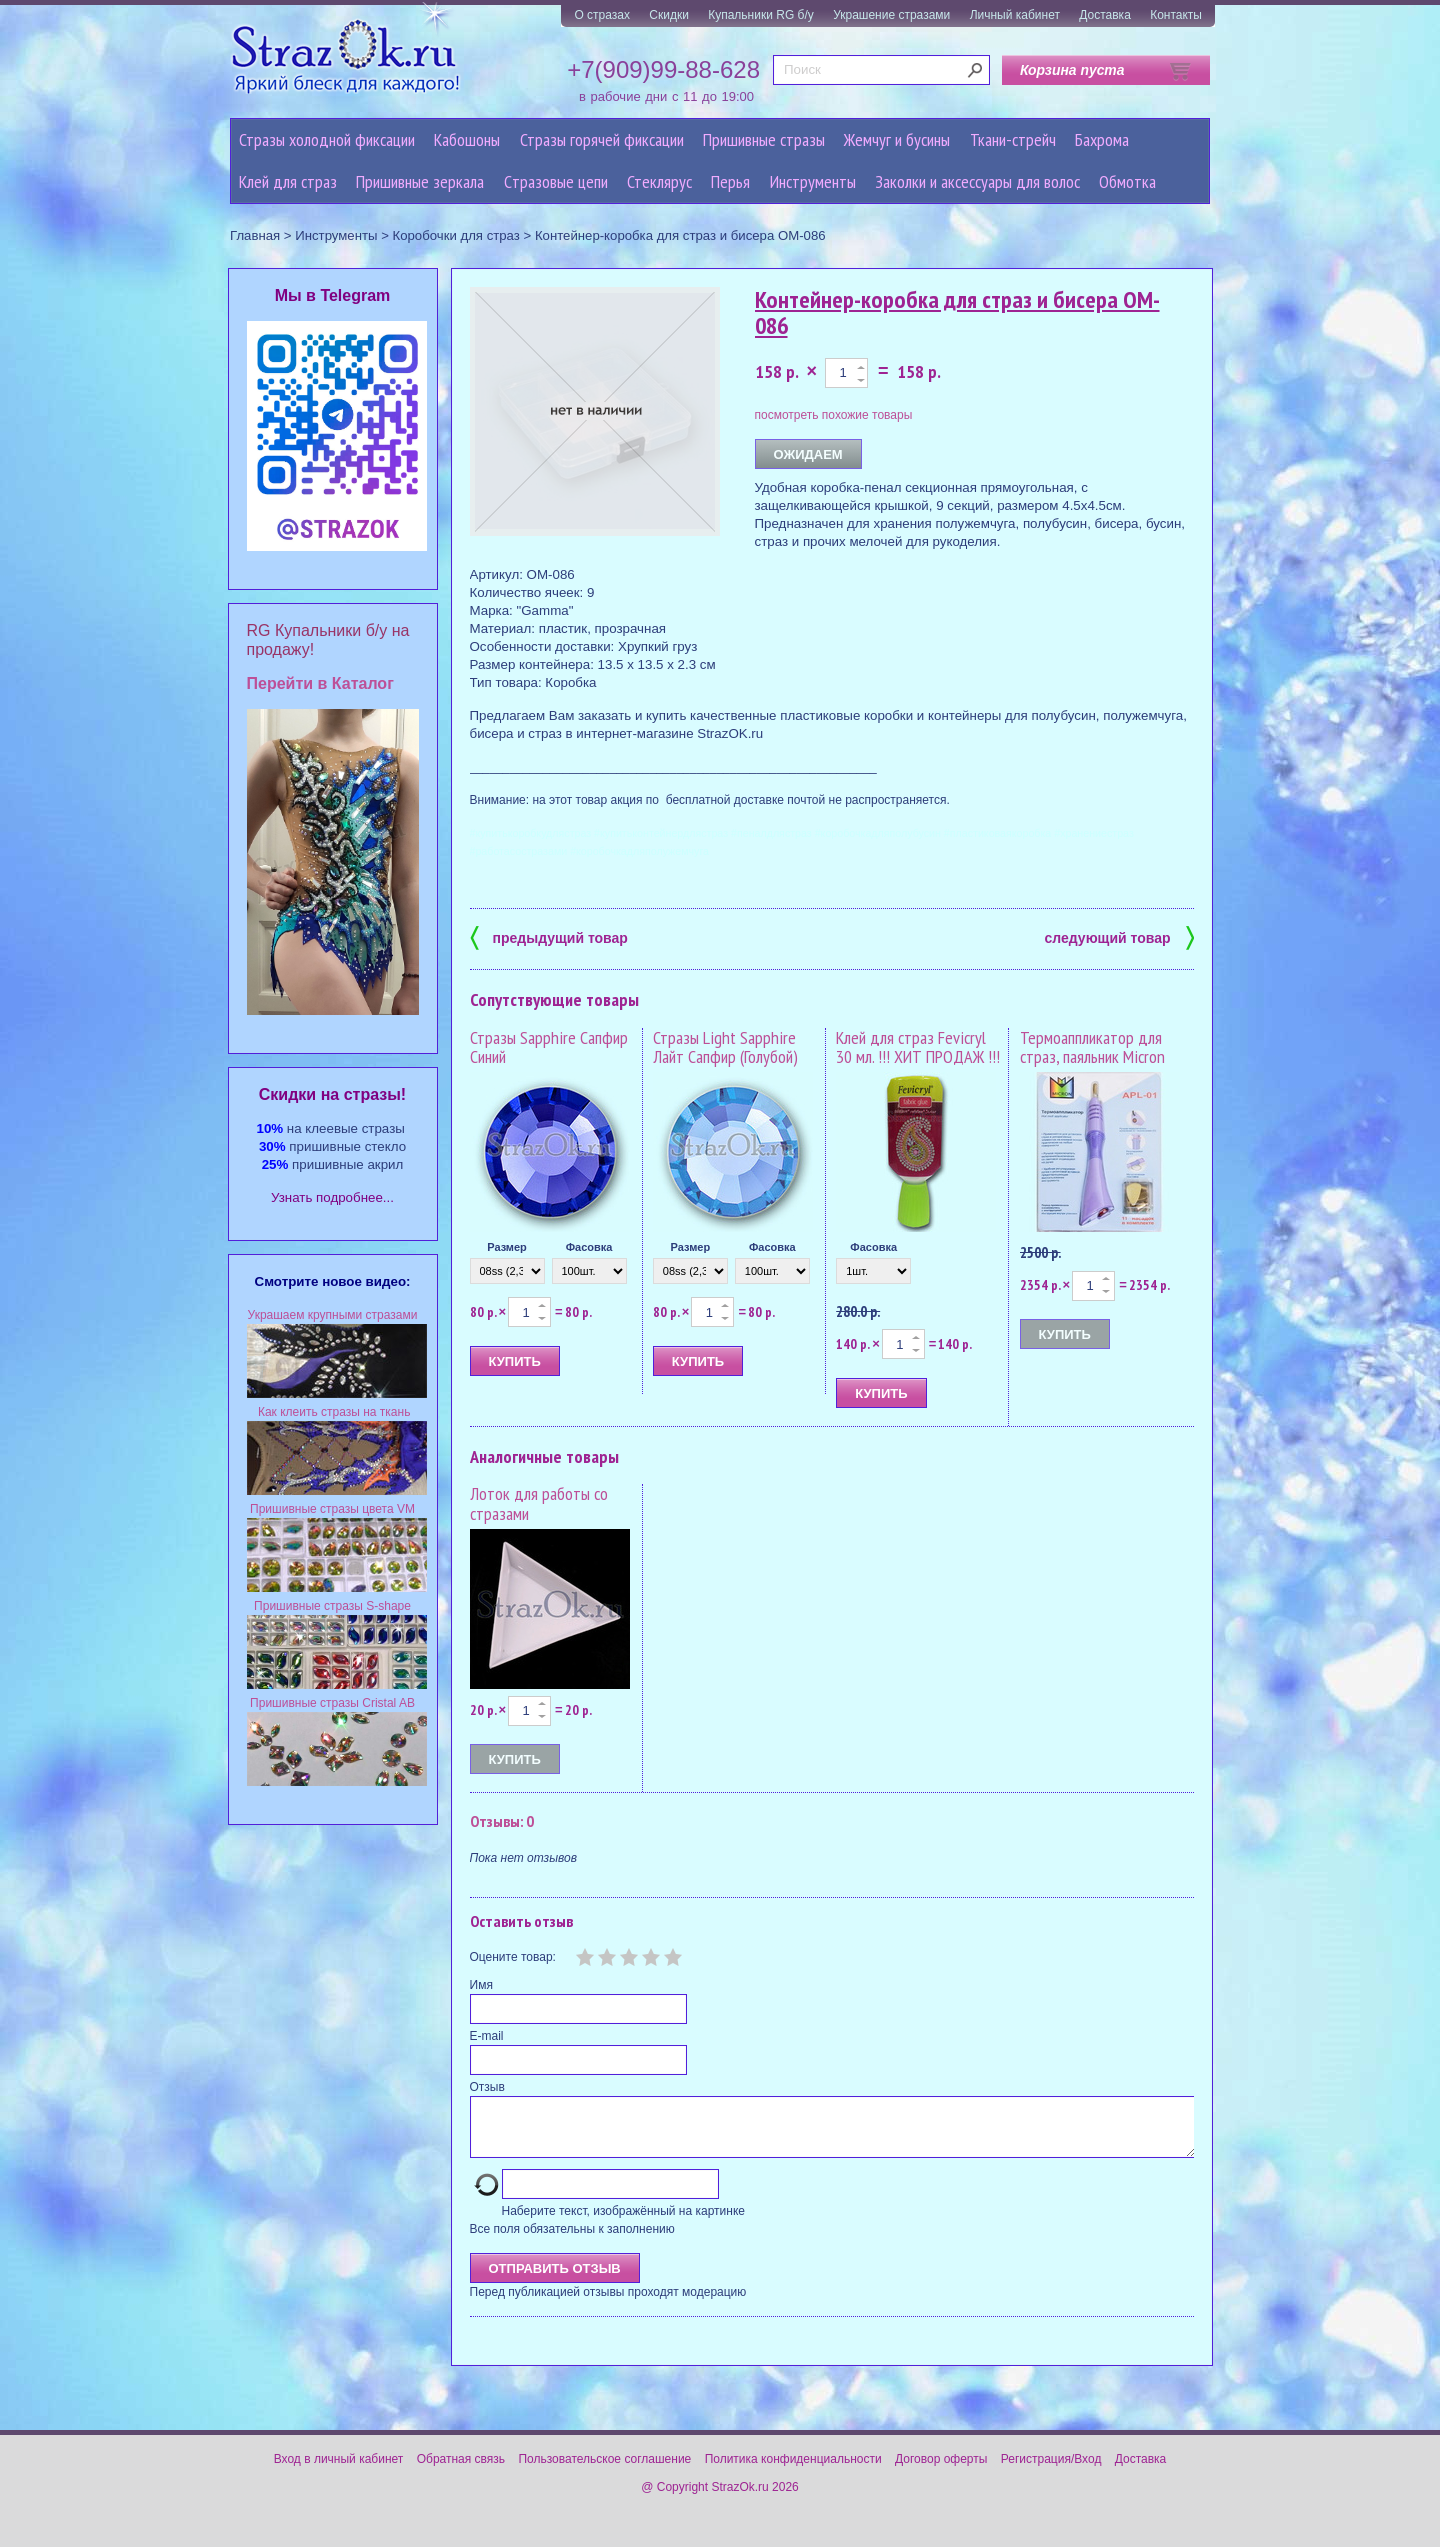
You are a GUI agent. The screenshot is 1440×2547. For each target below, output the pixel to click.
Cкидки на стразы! (332, 1094)
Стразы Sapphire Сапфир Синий (549, 1047)
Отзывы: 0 (502, 1821)
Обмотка (1127, 181)
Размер (507, 1247)
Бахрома (1102, 139)
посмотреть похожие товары (834, 415)
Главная (255, 235)
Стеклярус (659, 181)
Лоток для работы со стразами (539, 1503)
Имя (481, 1985)
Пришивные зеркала (420, 181)
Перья (730, 181)
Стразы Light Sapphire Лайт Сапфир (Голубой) (725, 1047)
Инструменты (813, 181)
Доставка (1105, 15)
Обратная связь (461, 2471)
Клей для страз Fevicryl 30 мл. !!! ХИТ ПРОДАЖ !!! (918, 1047)
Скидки (669, 15)
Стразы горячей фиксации (602, 139)
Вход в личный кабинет (339, 2471)
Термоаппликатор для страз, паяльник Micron (1092, 1047)
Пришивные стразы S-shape (332, 1606)
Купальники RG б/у (761, 15)
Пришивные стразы (764, 139)
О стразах (602, 15)
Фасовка (589, 1247)
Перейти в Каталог (320, 683)
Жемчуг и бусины (897, 139)
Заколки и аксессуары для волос (977, 181)
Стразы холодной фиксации (327, 139)
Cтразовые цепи (556, 181)
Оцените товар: (513, 1957)
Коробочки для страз (456, 235)
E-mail (487, 2036)
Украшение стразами (891, 15)
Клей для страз (288, 181)
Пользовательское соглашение (604, 2471)
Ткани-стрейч (1013, 139)
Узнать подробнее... (332, 1197)
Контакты (1176, 15)
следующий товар (1119, 936)
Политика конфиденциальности (793, 2471)
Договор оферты (941, 2471)
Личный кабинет (1015, 15)
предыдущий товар (549, 936)
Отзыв (487, 2087)
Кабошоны (467, 139)
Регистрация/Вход (1051, 2471)
